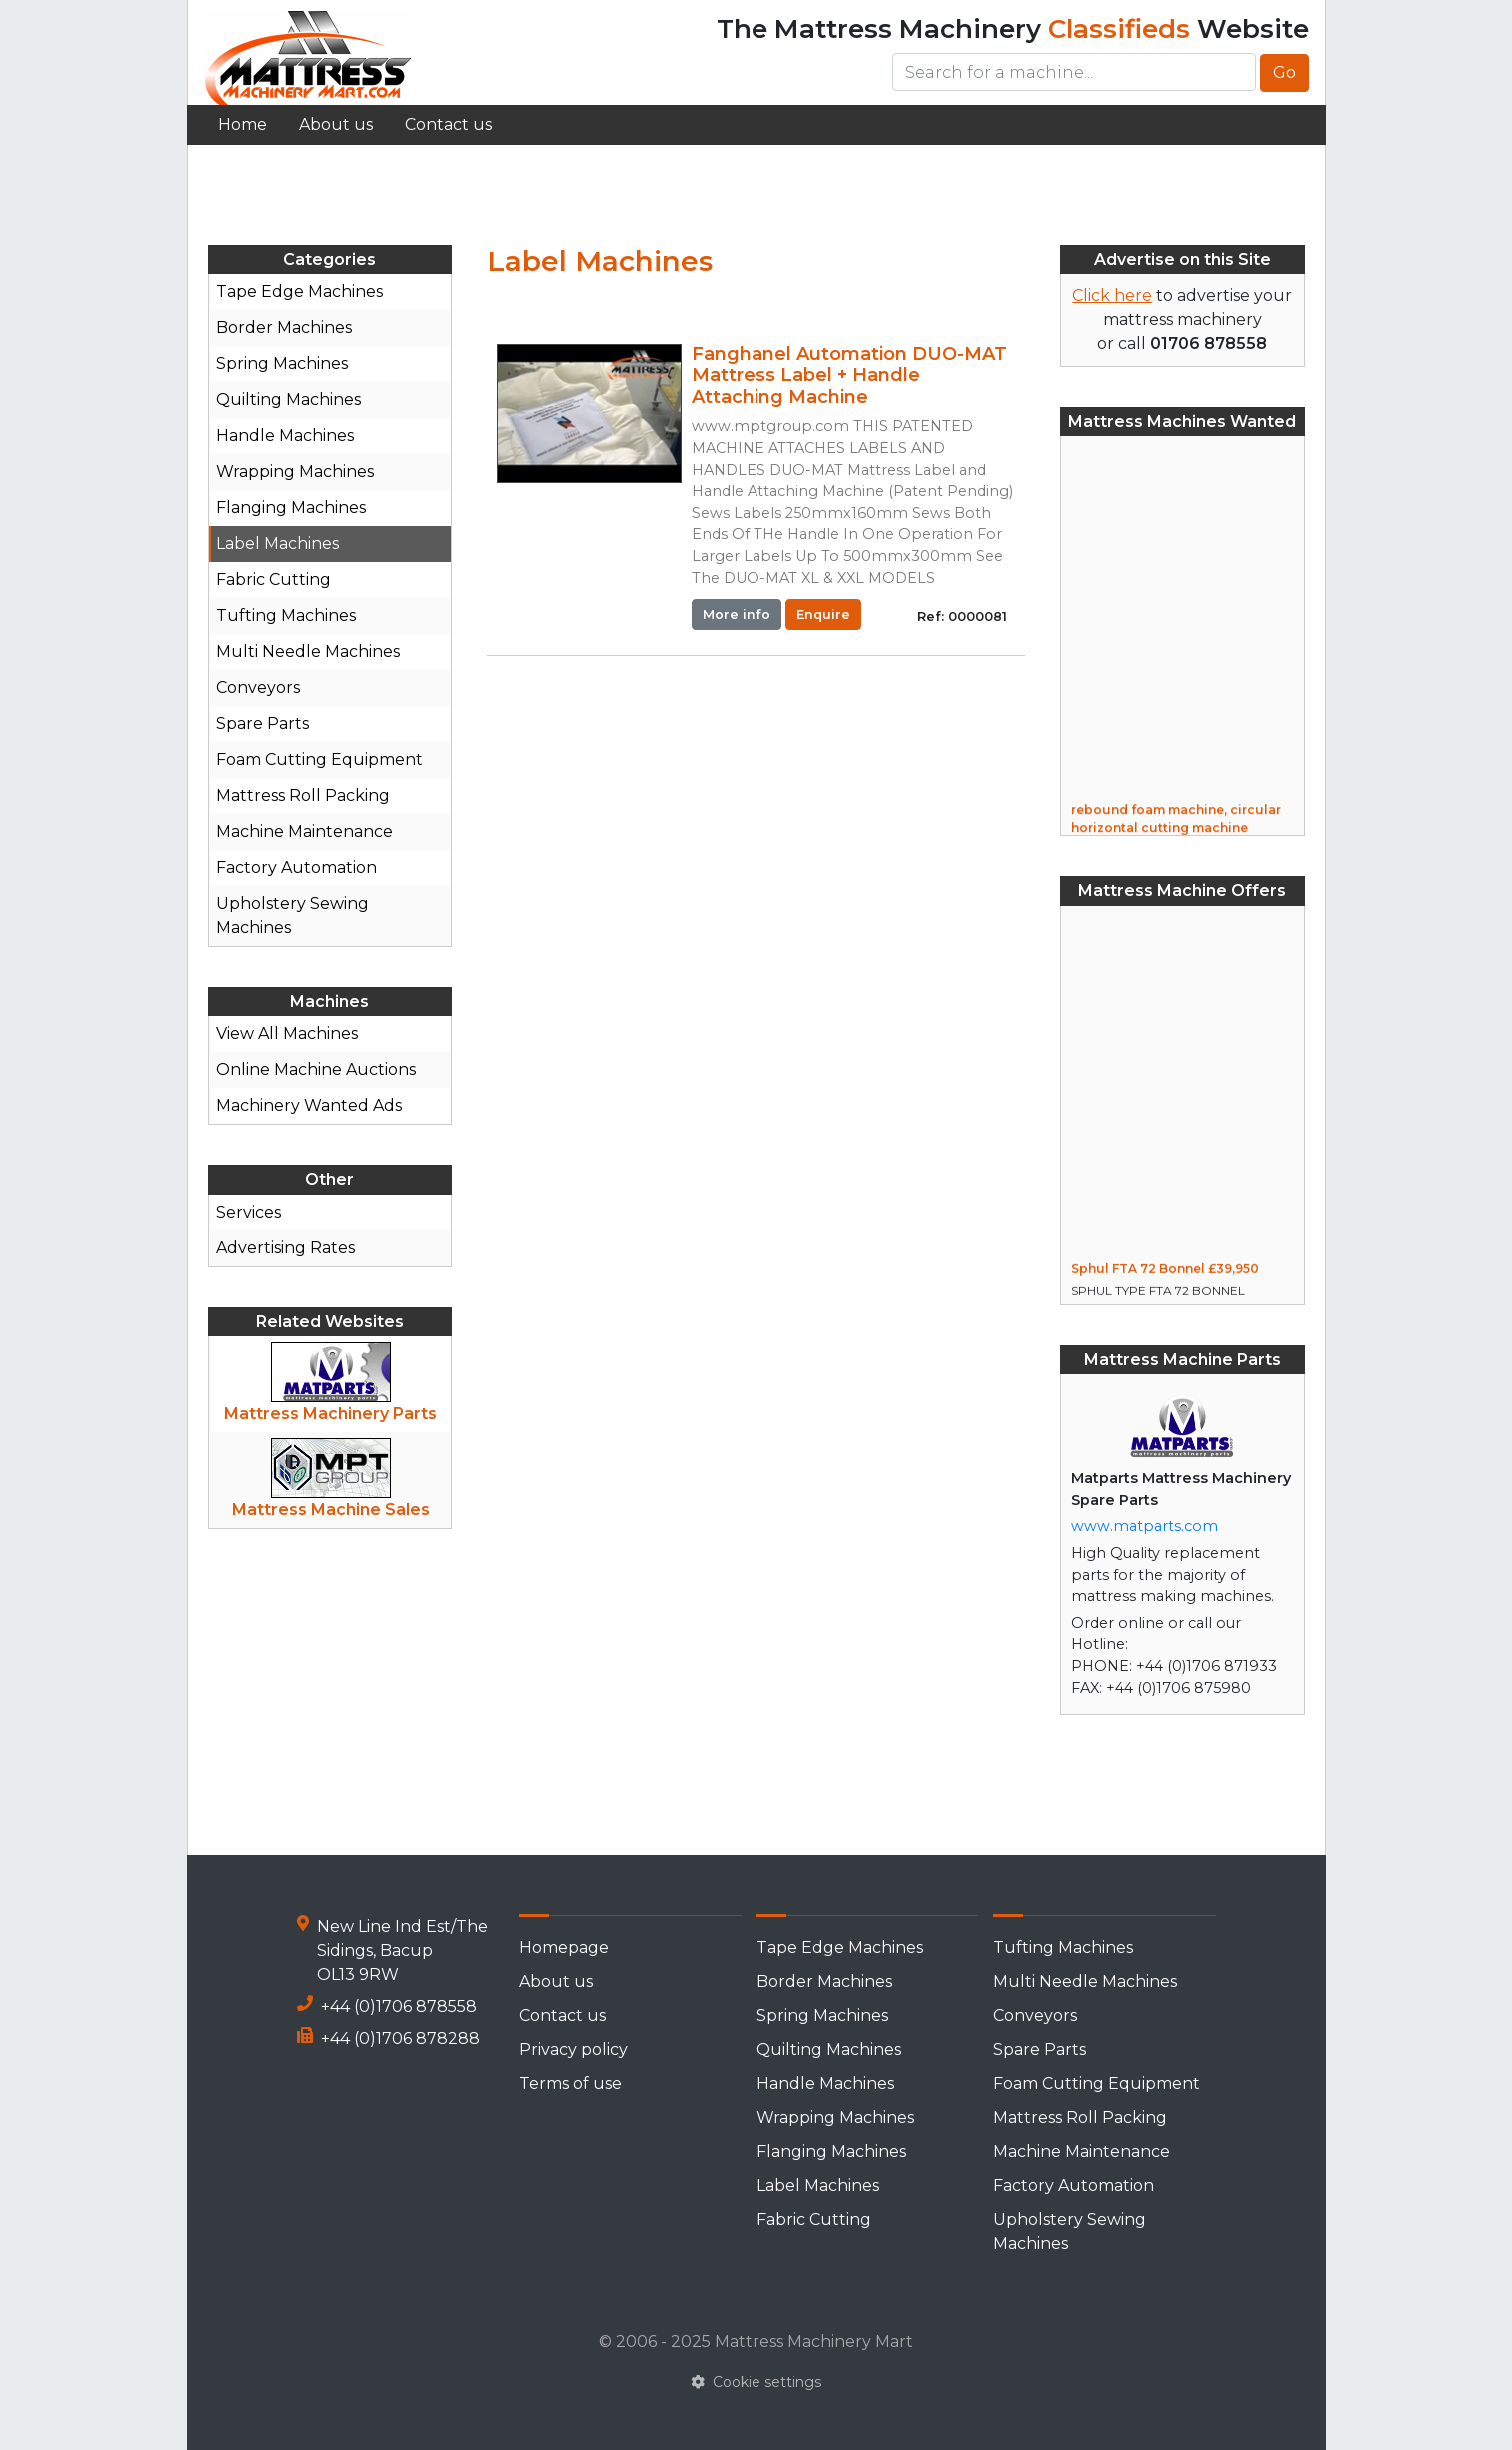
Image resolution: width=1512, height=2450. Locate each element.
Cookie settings (756, 2382)
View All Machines (287, 1033)
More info (736, 614)
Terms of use (570, 2083)
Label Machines (277, 543)
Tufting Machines (286, 615)
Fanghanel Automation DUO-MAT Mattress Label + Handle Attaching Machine (849, 375)
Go (1284, 72)
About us (336, 124)
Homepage (564, 1947)
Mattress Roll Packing (303, 795)
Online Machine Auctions (316, 1069)
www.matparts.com (1144, 1526)
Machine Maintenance (304, 831)
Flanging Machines (291, 507)
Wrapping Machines (295, 471)
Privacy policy (573, 2049)
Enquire (823, 614)
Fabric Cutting (273, 579)
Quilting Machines (288, 399)
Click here (1112, 295)
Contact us (448, 124)
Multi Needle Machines (308, 651)
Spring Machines (282, 363)
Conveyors (258, 687)
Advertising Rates (285, 1247)
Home (242, 124)
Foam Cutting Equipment (319, 759)
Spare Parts (262, 723)
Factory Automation (296, 867)
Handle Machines (285, 435)
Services (248, 1212)
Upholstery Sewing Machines (292, 915)
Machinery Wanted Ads (309, 1105)
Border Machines (284, 327)
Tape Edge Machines (299, 291)
